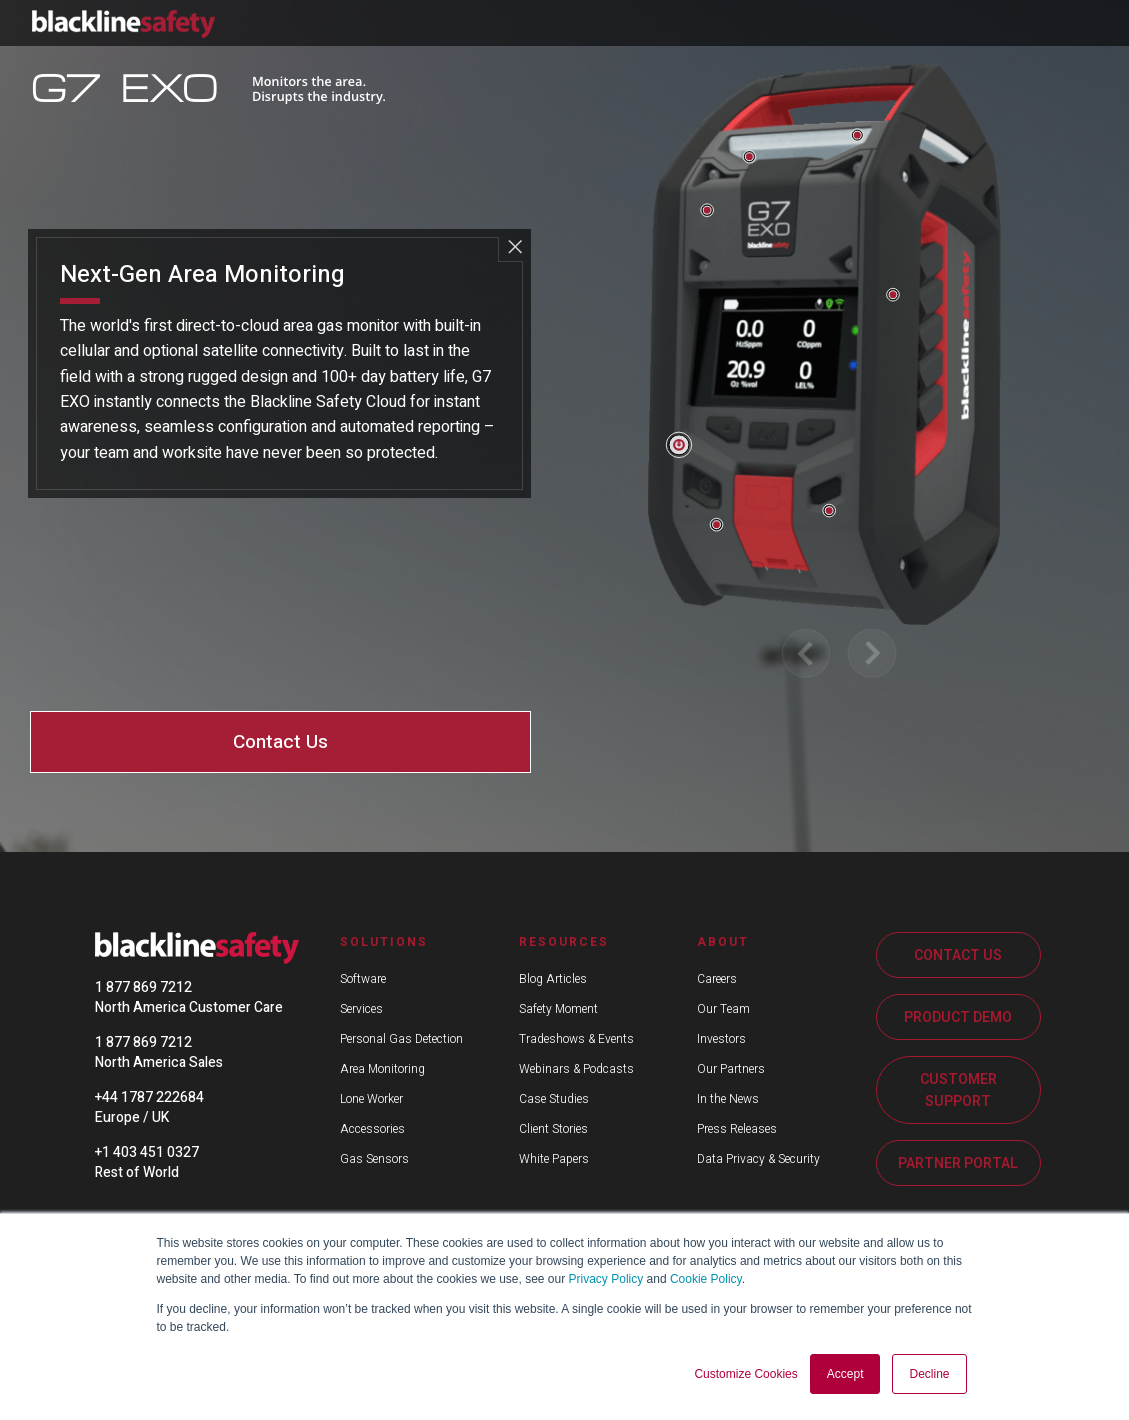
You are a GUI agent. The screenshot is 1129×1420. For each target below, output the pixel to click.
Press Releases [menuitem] (737, 1129)
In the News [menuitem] (728, 1099)
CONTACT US (958, 955)
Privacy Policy (606, 1279)
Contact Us (280, 742)
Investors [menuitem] (721, 1039)
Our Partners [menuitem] (731, 1069)
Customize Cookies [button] (745, 1374)
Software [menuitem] (363, 979)
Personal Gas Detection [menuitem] (401, 1039)
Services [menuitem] (361, 1009)
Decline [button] (929, 1374)
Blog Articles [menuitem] (553, 979)
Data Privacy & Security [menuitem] (758, 1159)
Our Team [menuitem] (723, 1009)
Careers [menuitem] (717, 979)
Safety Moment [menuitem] (558, 1009)
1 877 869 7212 (143, 987)
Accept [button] (845, 1374)
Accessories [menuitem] (372, 1129)
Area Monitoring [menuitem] (382, 1069)
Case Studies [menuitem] (554, 1099)
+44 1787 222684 (149, 1097)
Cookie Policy (706, 1279)
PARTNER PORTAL (958, 1163)
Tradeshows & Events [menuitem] (576, 1039)
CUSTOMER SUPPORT (958, 1090)
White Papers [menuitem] (554, 1159)
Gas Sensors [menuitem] (374, 1159)
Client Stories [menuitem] (553, 1129)
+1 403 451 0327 (147, 1152)
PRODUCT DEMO (958, 1017)
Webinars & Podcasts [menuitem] (576, 1069)
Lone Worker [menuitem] (371, 1099)
